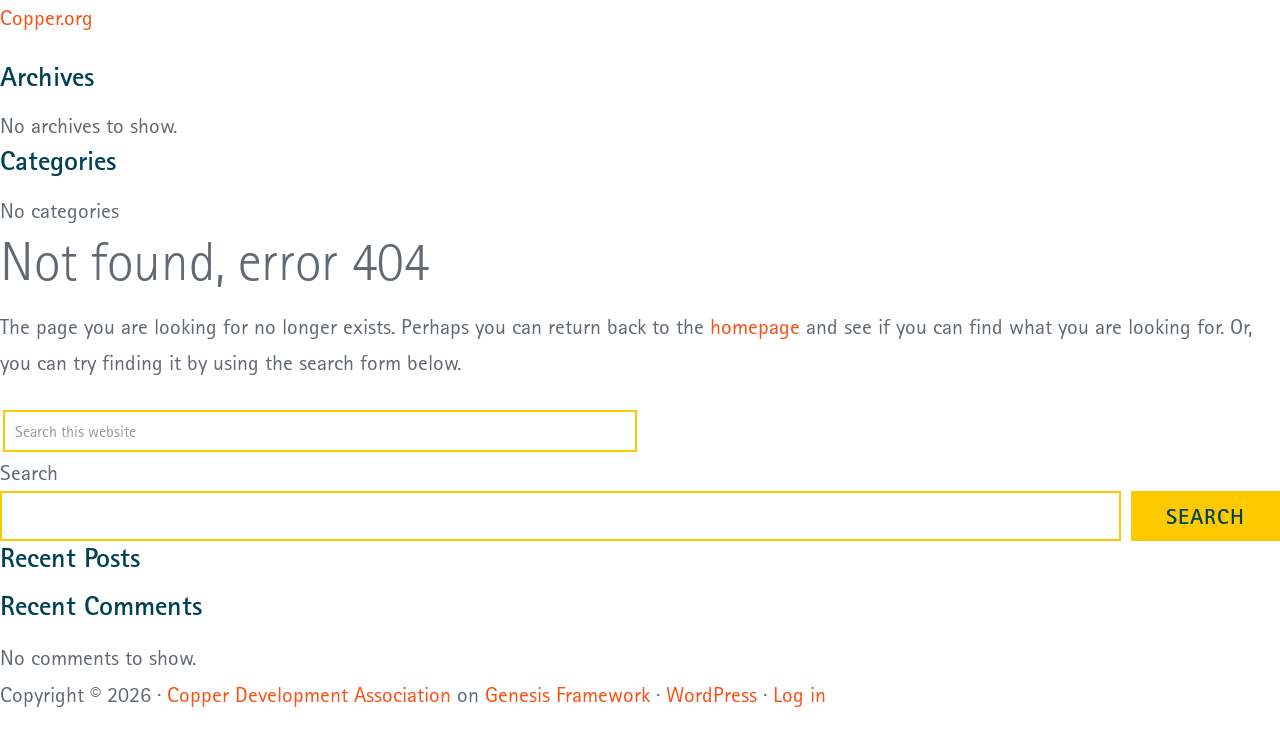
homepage (755, 326)
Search (29, 472)
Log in (799, 694)
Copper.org (46, 17)
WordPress (711, 694)
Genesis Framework (567, 694)
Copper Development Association (309, 694)
